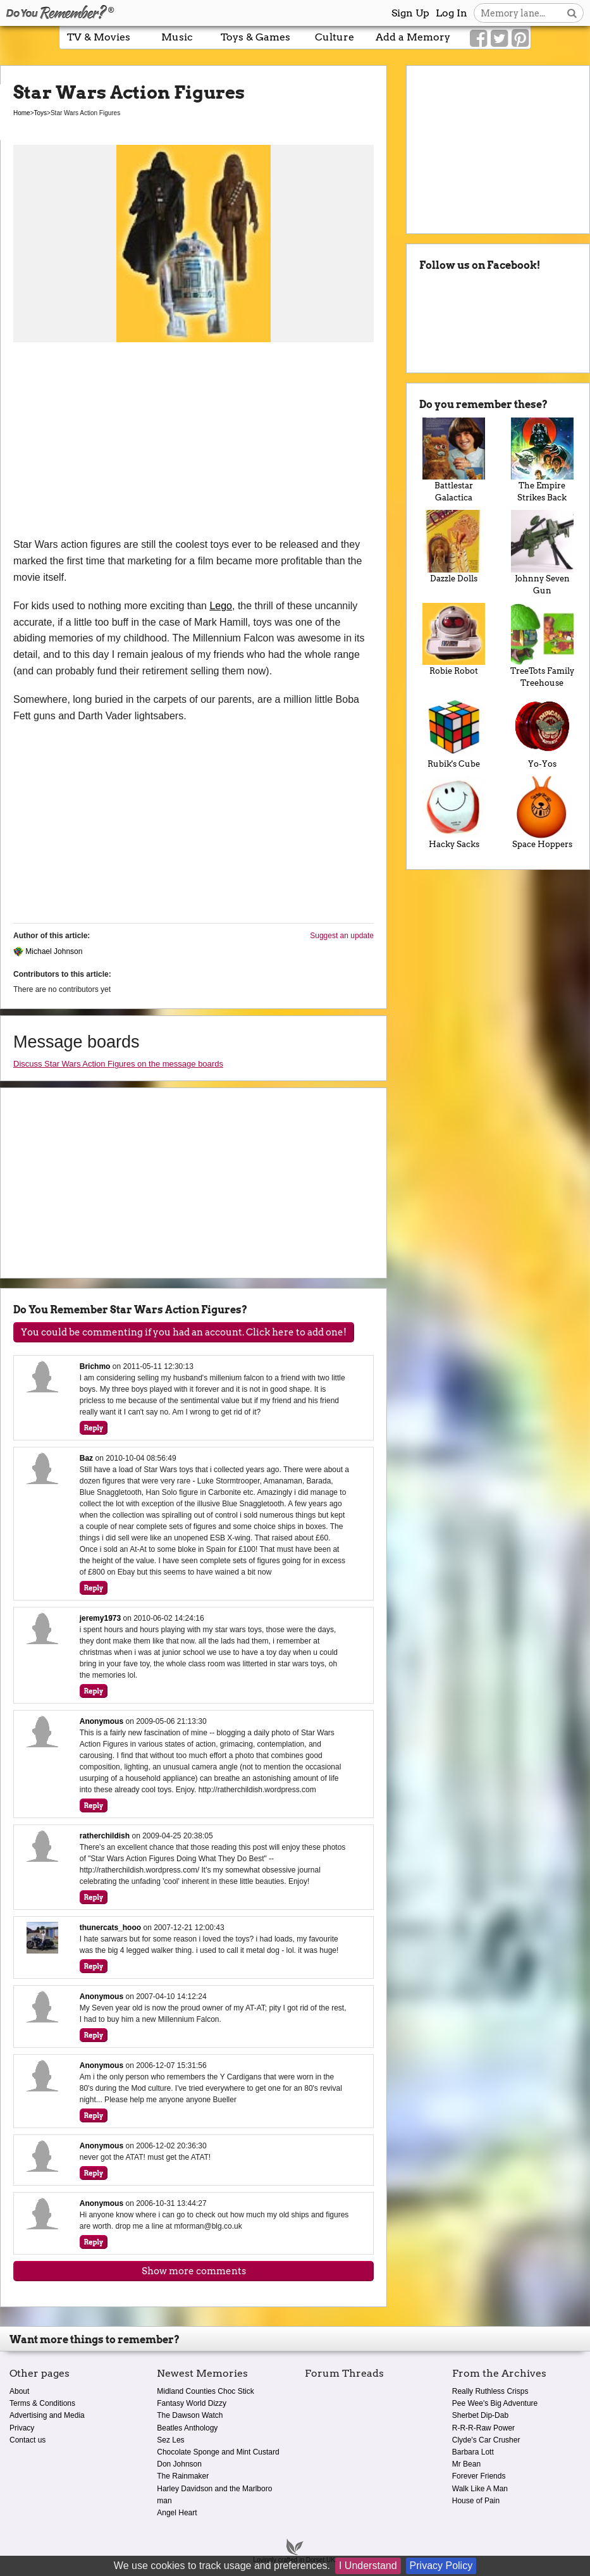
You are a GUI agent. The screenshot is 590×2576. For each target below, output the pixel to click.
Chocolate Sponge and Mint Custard (218, 2452)
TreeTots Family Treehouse (542, 645)
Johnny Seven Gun (542, 552)
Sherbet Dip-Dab (480, 2415)
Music (177, 37)
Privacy (21, 2428)
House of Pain (476, 2500)
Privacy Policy (441, 2565)
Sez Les (170, 2440)
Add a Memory (413, 37)
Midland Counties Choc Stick (205, 2391)
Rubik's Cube (453, 732)
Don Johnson (179, 2464)
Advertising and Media (47, 2415)
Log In (451, 13)
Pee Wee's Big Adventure (495, 2403)
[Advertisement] (193, 441)
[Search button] (572, 13)
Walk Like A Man (480, 2488)
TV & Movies (98, 37)
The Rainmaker (183, 2476)
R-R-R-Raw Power (483, 2428)
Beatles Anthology (187, 2428)
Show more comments (194, 2271)
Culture (334, 37)
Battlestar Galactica (453, 460)
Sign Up (410, 13)
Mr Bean (466, 2464)
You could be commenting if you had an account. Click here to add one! (184, 1332)
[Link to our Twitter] (499, 38)
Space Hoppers (542, 813)
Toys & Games (255, 37)
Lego (220, 605)
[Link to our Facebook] (478, 38)
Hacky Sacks (453, 813)
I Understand (368, 2565)
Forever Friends (479, 2476)
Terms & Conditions (42, 2403)
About (19, 2391)
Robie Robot (453, 639)
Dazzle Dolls (453, 546)
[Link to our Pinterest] (520, 38)
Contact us (27, 2440)
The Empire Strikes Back (542, 460)
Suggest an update (342, 935)
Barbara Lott (473, 2452)
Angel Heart (177, 2512)
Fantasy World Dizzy (191, 2403)
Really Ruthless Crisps (490, 2391)
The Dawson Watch (190, 2415)
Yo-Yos (542, 732)
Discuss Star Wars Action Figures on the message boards (118, 1063)
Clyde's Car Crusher (486, 2440)
